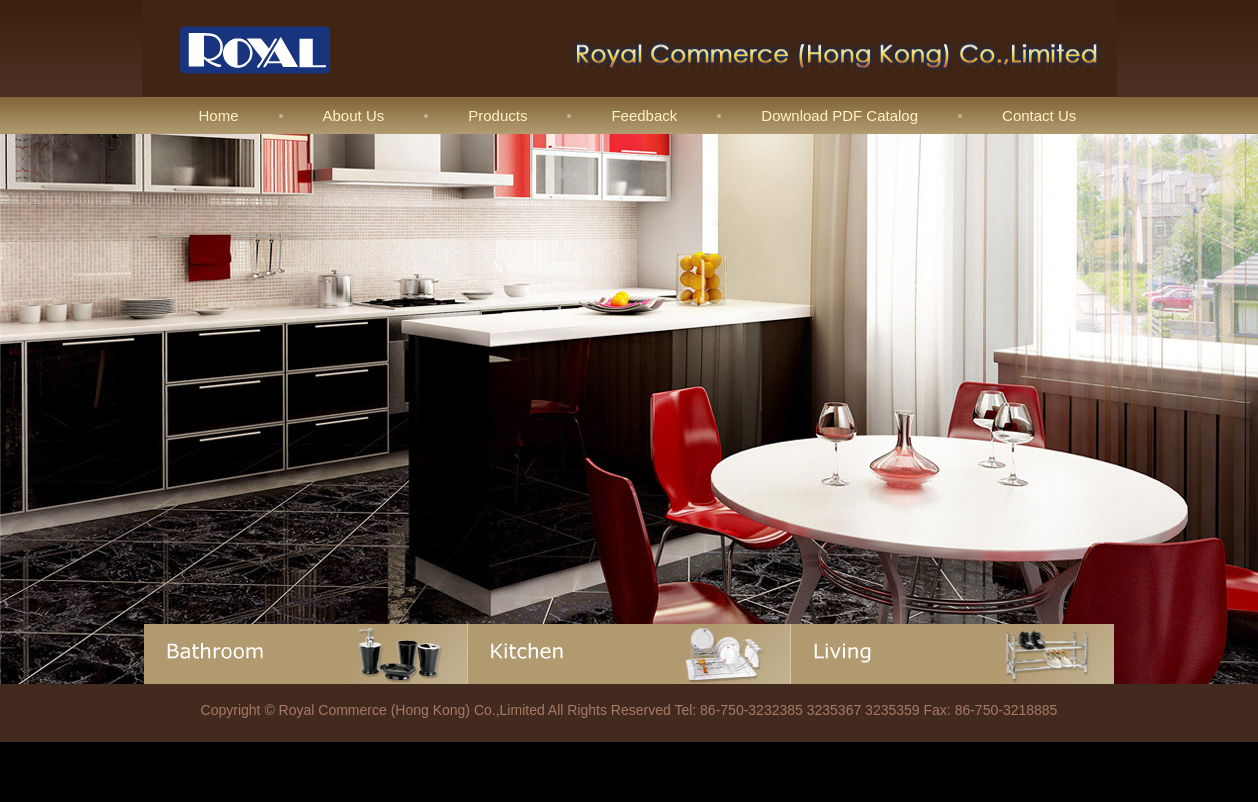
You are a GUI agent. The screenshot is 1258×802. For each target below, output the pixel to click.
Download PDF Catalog (839, 115)
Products (497, 115)
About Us (354, 115)
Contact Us (1039, 115)
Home (219, 115)
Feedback (644, 115)
